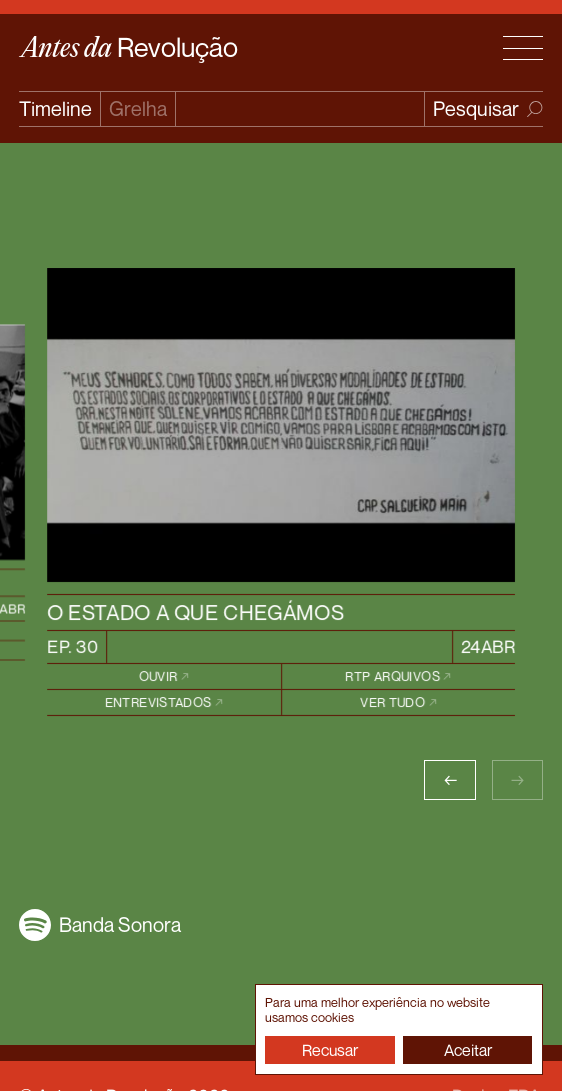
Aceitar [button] (468, 1050)
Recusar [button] (330, 1050)
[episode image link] (281, 425)
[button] (449, 780)
